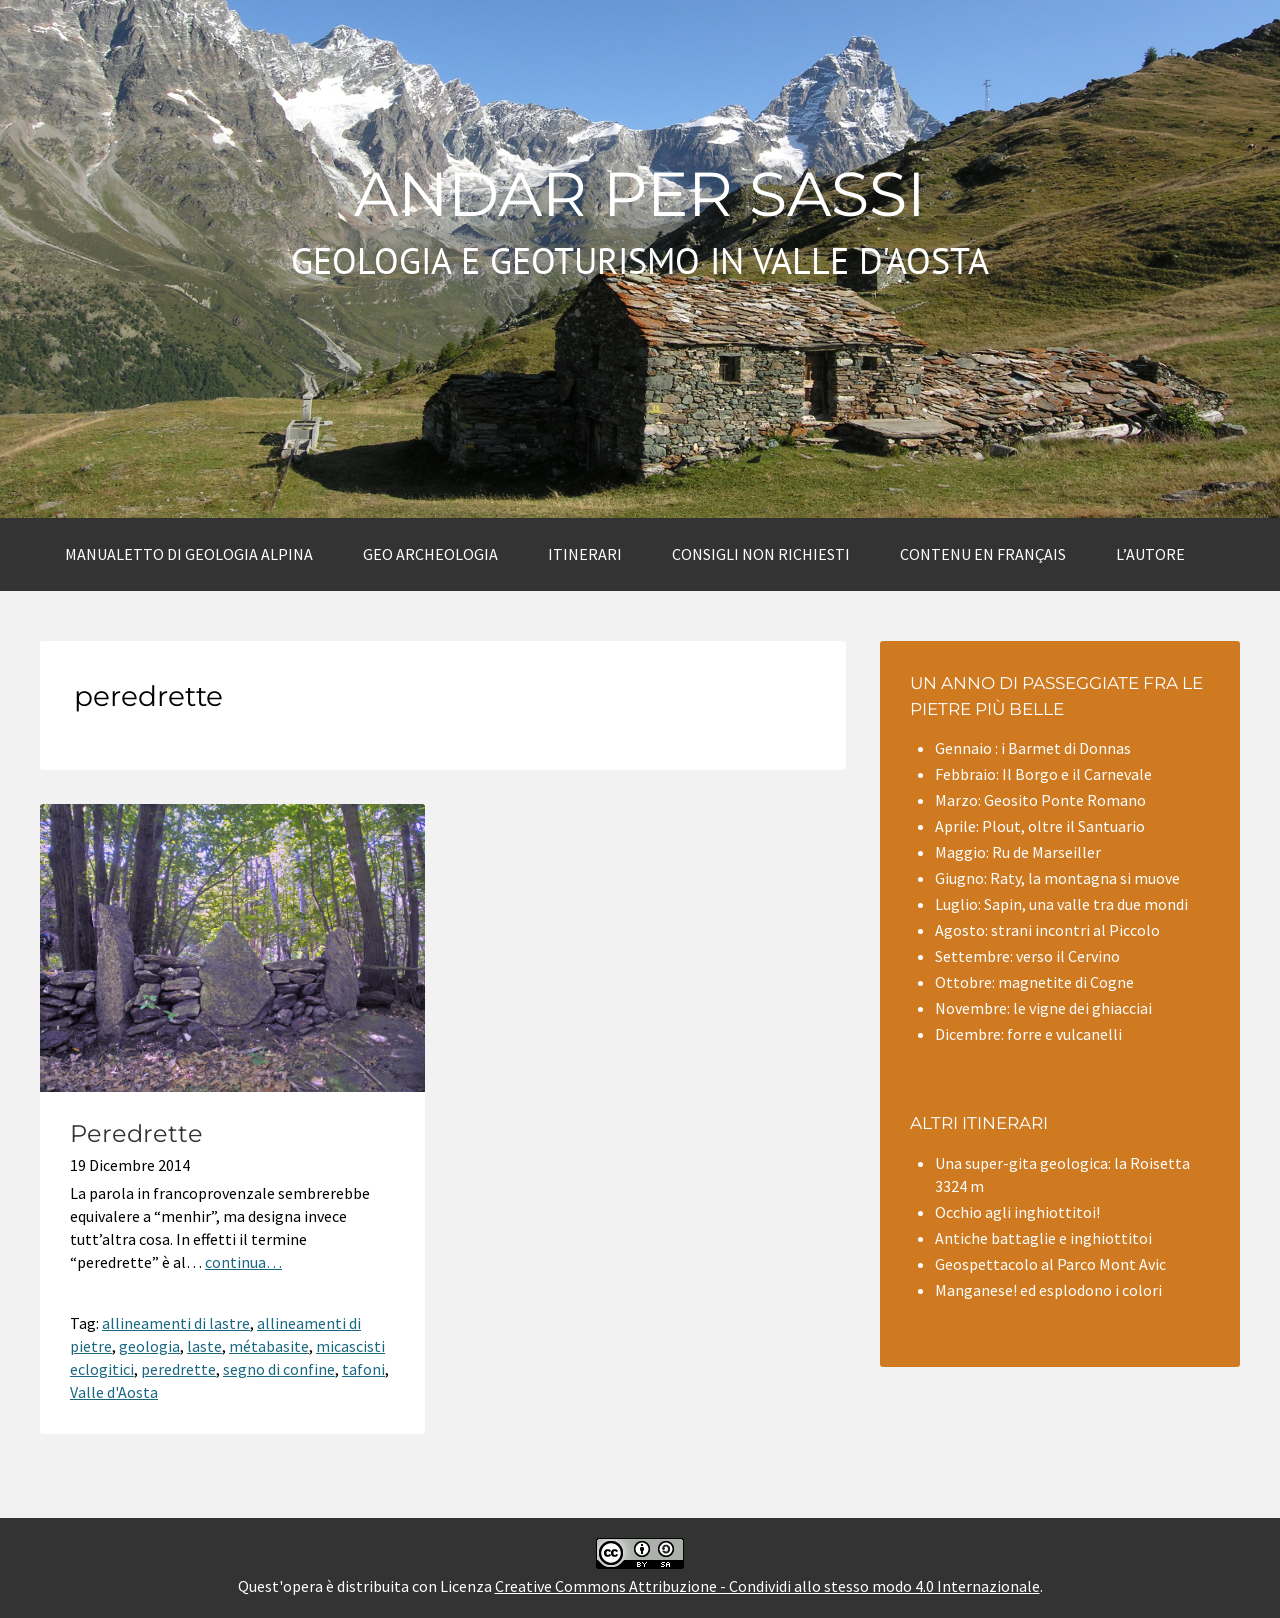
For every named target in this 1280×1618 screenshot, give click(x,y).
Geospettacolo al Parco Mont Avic (1050, 1264)
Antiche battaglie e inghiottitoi (1043, 1238)
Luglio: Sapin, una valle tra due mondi (1061, 904)
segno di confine (279, 1369)
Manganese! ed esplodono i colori (1048, 1290)
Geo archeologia (430, 554)
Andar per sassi (640, 194)
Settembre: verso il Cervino (1027, 956)
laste (204, 1346)
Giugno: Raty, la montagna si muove (1057, 878)
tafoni (363, 1369)
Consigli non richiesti (761, 554)
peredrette (178, 1369)
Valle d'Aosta (114, 1392)
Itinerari (585, 554)
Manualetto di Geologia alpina (189, 554)
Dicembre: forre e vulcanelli (1028, 1034)
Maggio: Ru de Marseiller (1018, 852)
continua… (243, 1262)
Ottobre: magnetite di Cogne (1034, 982)
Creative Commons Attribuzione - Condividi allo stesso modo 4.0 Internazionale (767, 1586)
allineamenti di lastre (176, 1323)
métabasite (269, 1346)
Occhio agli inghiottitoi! (1017, 1212)
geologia (149, 1346)
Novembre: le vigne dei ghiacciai (1043, 1008)
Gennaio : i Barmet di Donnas (1033, 748)
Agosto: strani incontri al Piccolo (1047, 930)
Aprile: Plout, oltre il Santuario (1040, 826)
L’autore (1150, 554)
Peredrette (136, 1133)
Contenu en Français (983, 554)
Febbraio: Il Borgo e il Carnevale (1043, 774)
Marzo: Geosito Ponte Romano (1040, 800)
